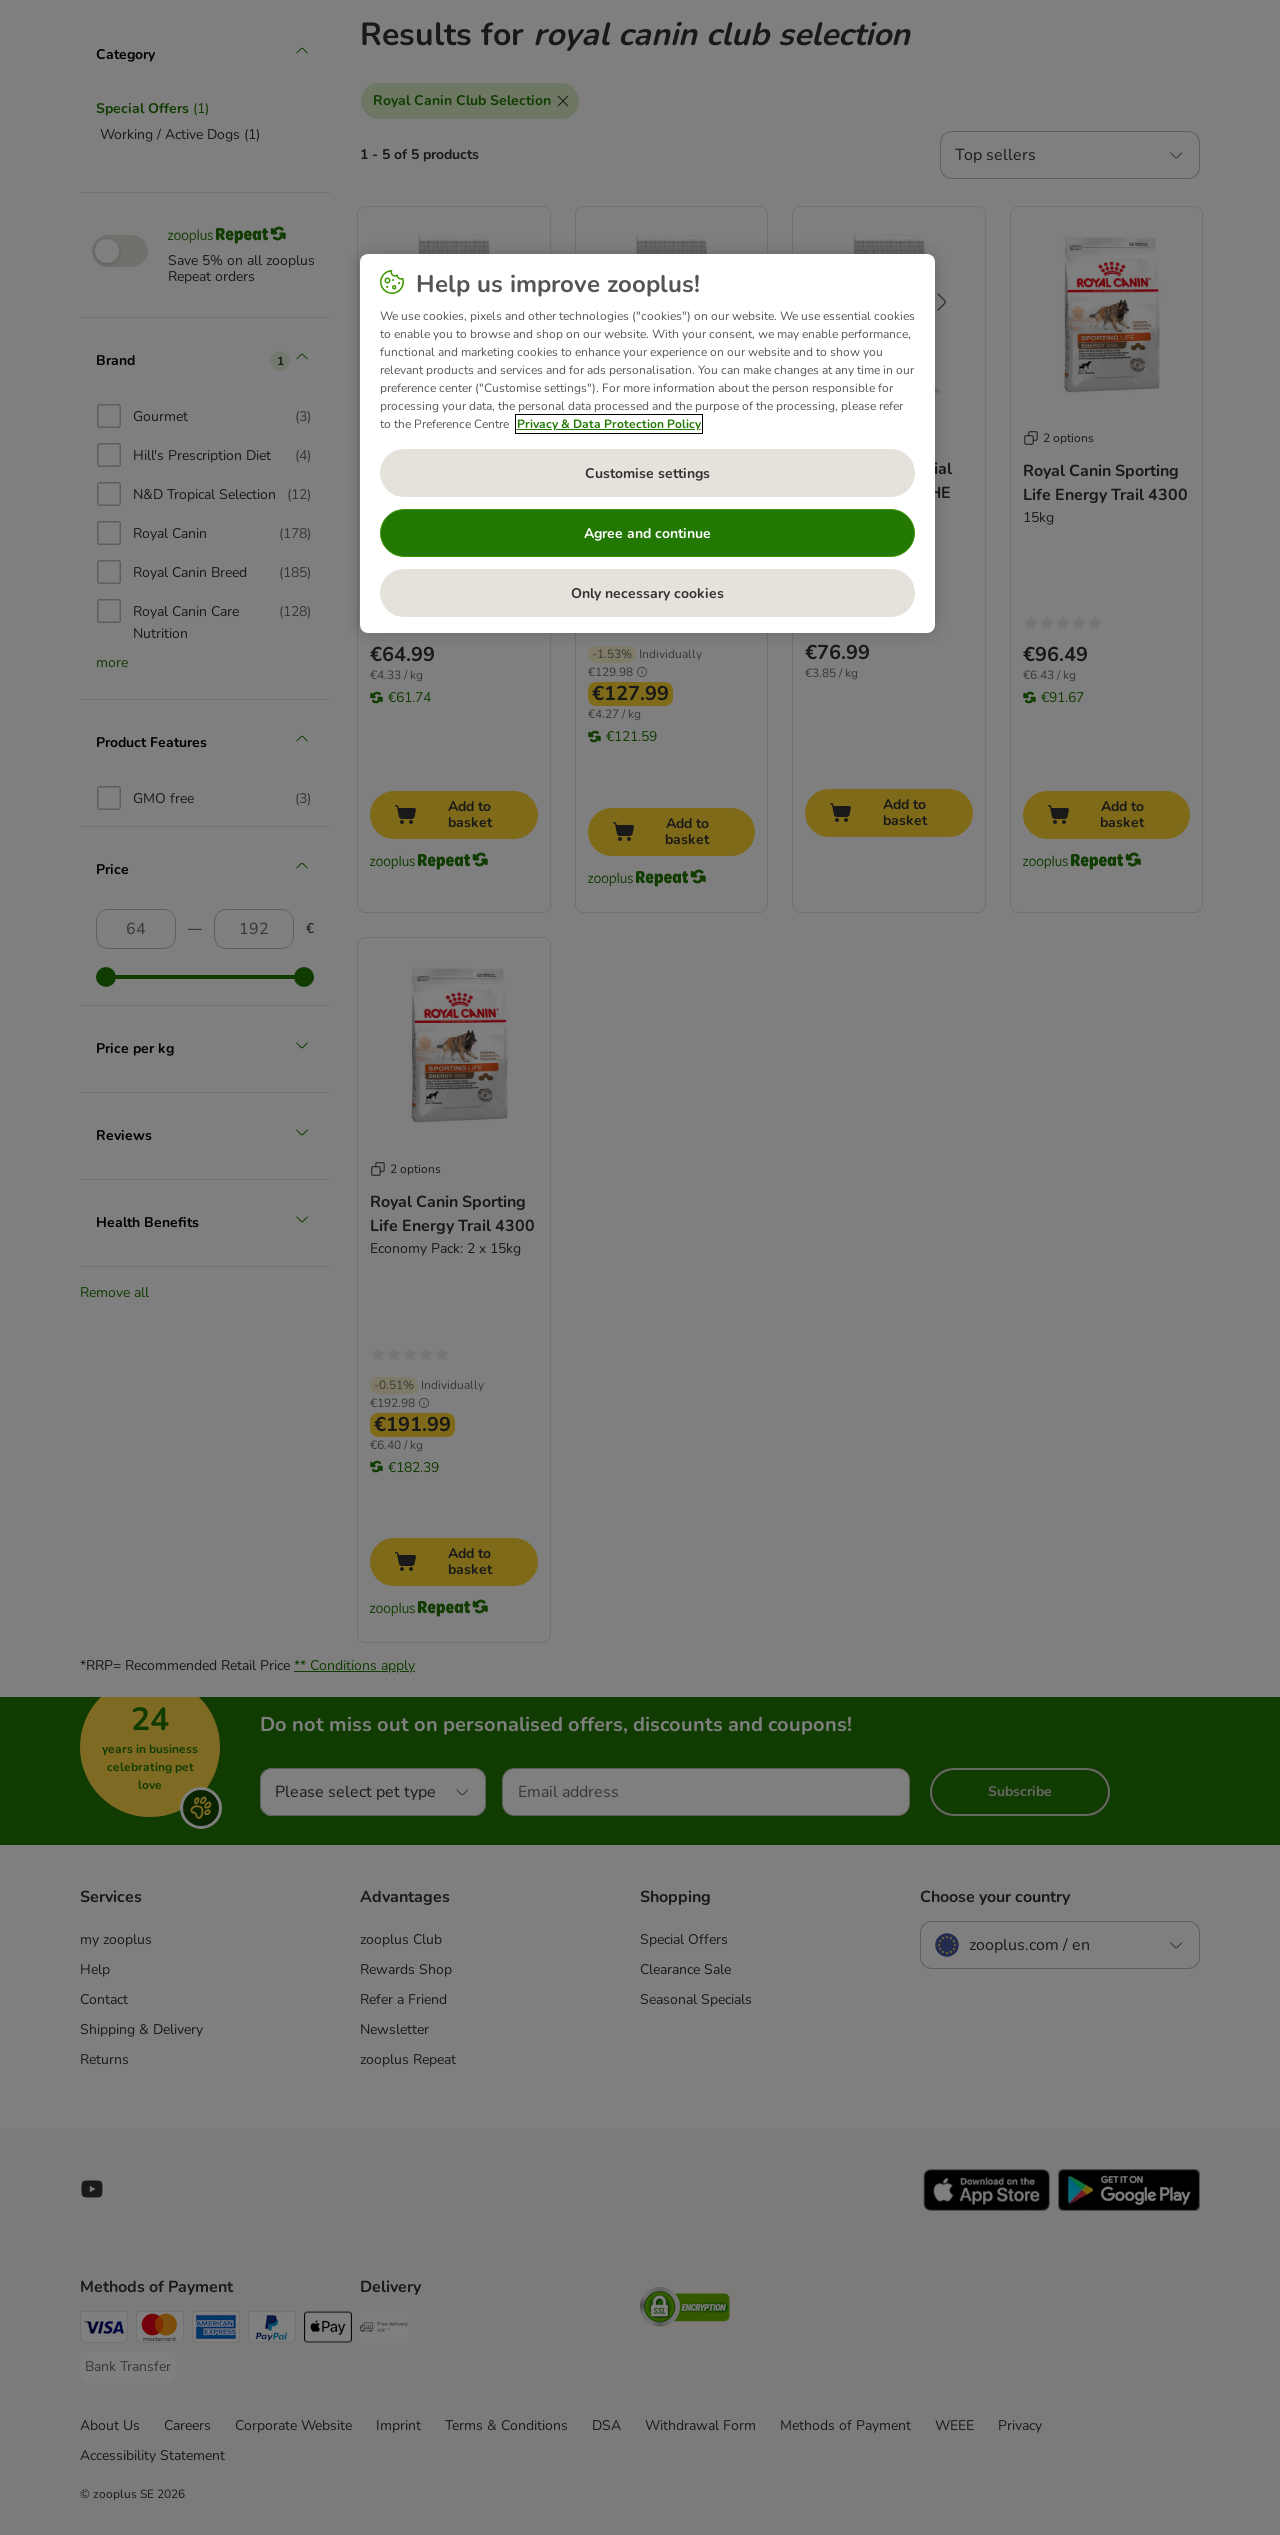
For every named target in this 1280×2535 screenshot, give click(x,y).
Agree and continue (647, 533)
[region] (647, 444)
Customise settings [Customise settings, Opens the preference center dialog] (647, 473)
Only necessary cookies (647, 593)
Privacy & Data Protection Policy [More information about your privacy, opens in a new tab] (609, 424)
